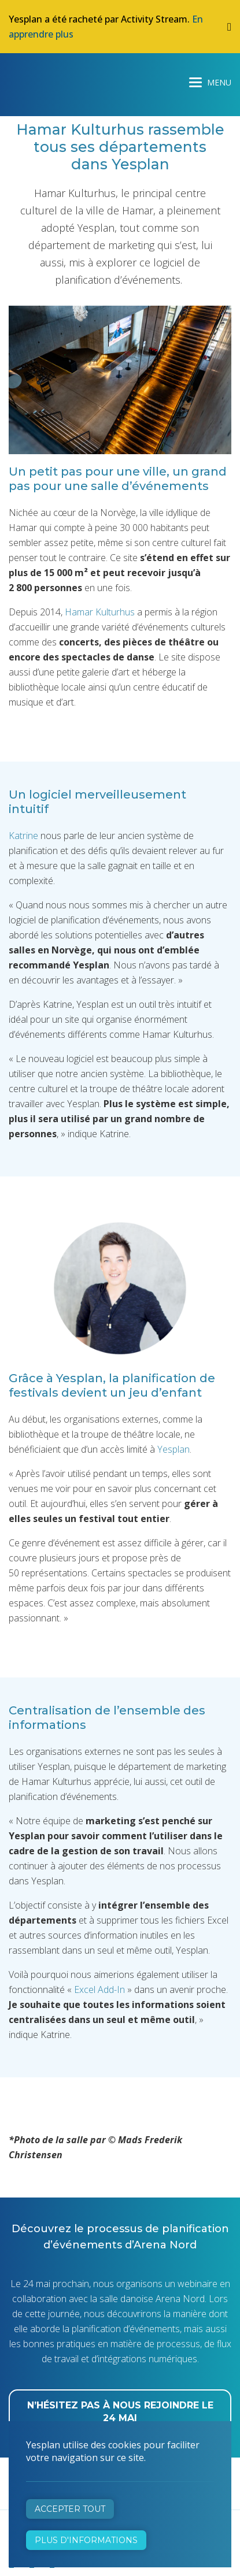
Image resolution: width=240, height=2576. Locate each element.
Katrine (23, 835)
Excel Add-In (99, 1989)
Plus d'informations (86, 2540)
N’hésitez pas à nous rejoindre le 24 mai (120, 2411)
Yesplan (52, 79)
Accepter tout (70, 2509)
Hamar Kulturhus (100, 612)
